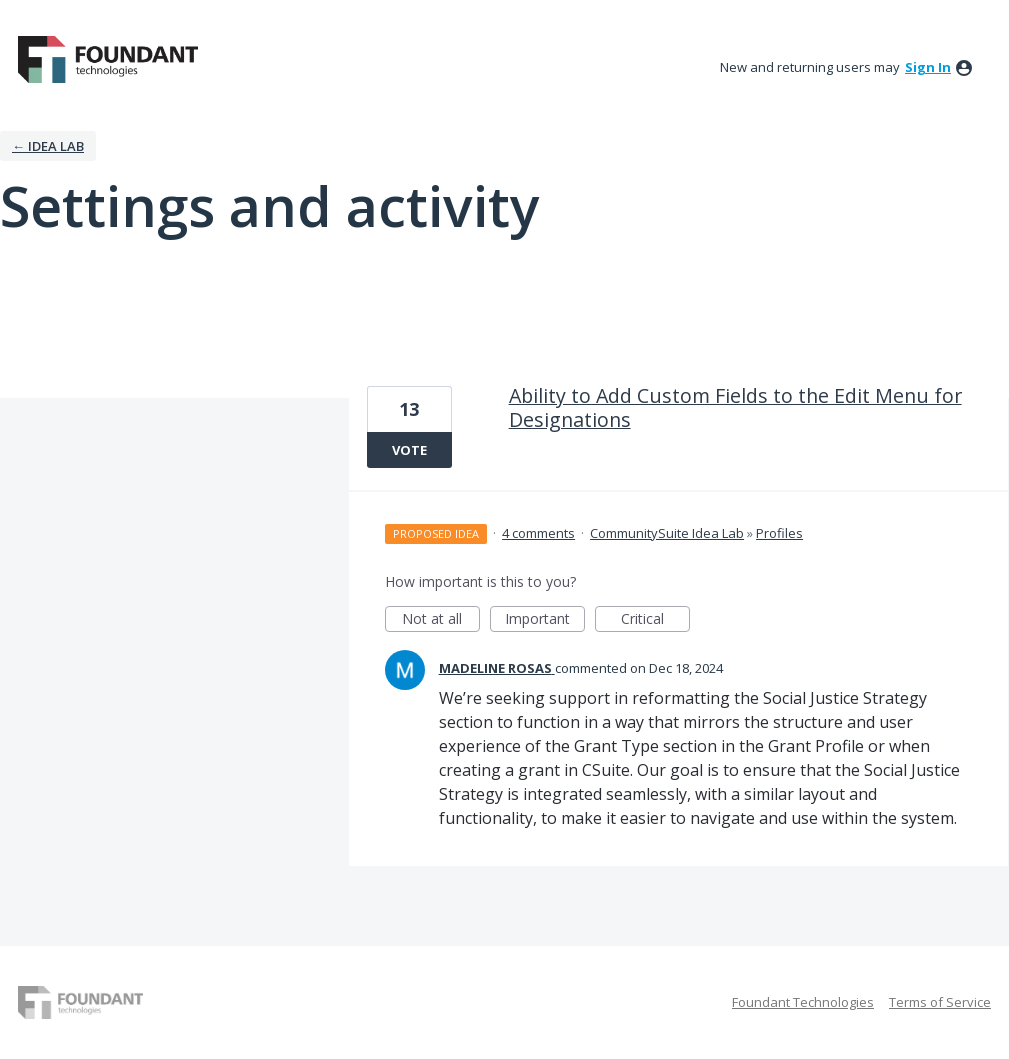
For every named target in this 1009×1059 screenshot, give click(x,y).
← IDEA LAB (48, 146)
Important (545, 620)
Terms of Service (940, 1002)
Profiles (779, 533)
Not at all (441, 620)
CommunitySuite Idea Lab (667, 533)
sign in (928, 67)
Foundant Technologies (803, 1002)
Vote (409, 450)
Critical (655, 620)
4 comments (538, 533)
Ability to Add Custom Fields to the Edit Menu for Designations (735, 407)
